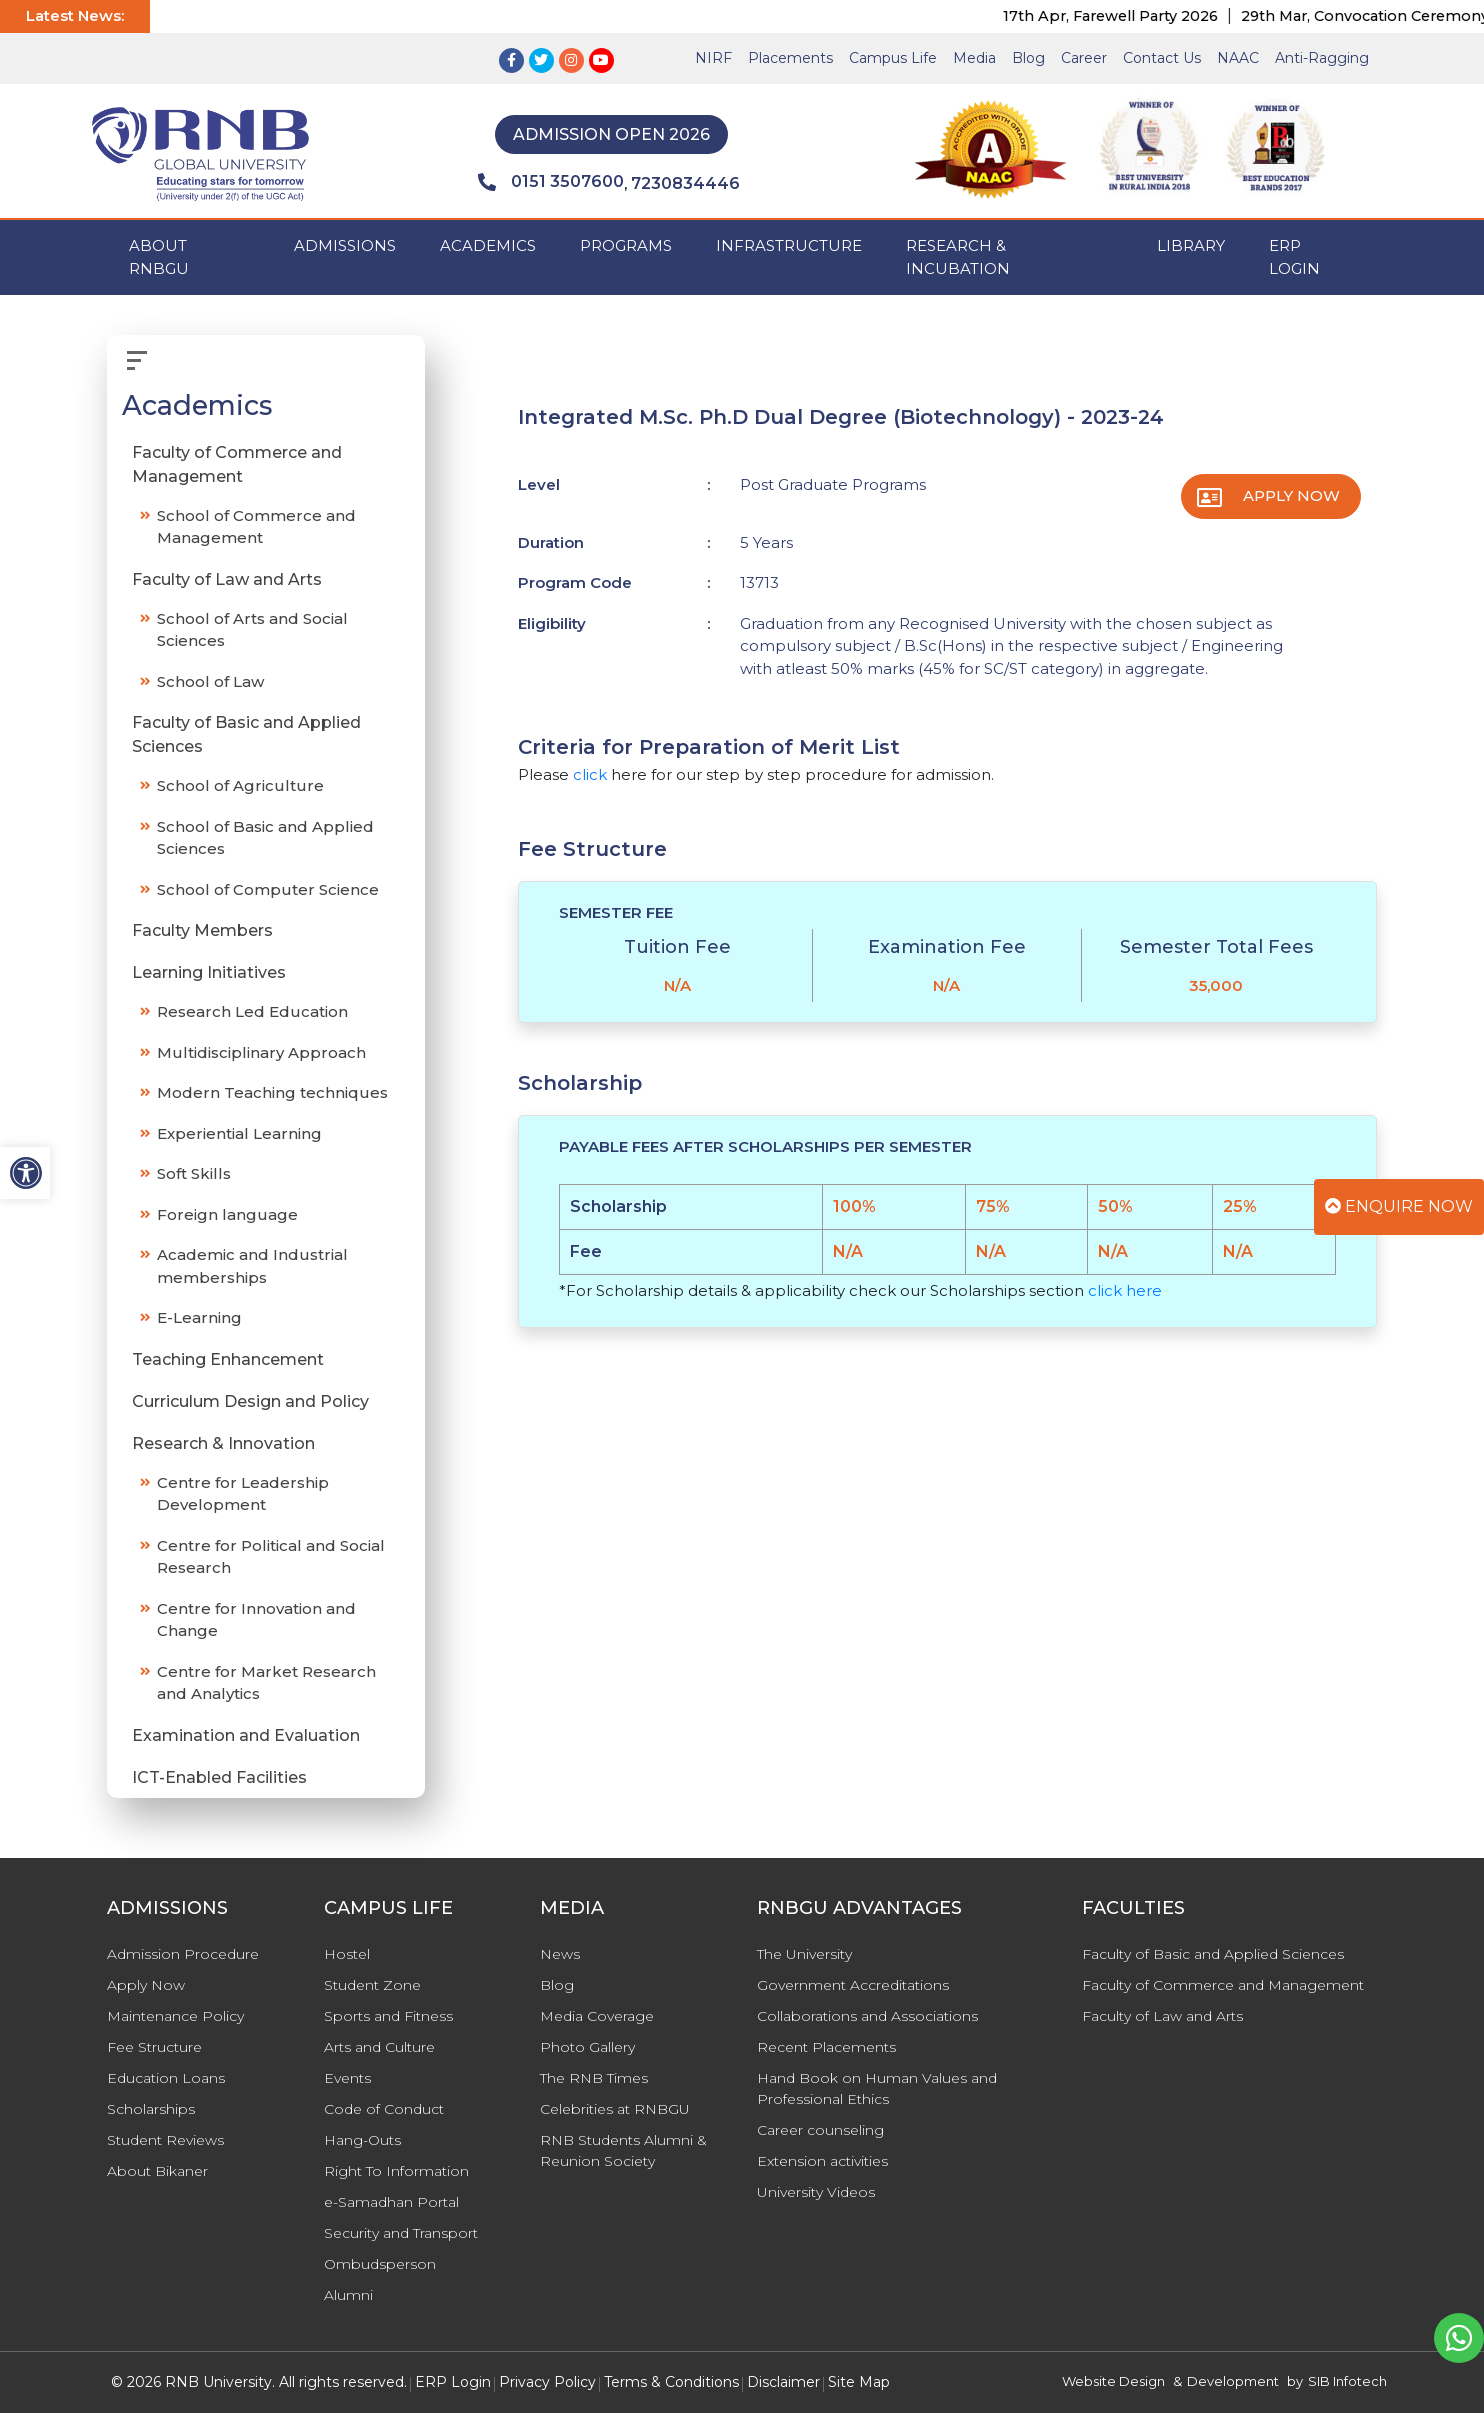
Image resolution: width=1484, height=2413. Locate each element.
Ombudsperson (380, 2264)
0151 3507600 (551, 182)
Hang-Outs (362, 2140)
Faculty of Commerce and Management (237, 464)
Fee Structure (154, 2047)
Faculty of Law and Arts (227, 579)
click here (1125, 1290)
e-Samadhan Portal (391, 2202)
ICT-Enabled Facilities (219, 1777)
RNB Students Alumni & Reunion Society (623, 2150)
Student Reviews (165, 2140)
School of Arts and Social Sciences (252, 630)
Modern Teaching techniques (272, 1092)
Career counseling (820, 2130)
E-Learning (199, 1317)
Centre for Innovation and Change (256, 1620)
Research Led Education (252, 1011)
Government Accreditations (853, 1985)
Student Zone (372, 1985)
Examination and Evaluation (246, 1735)
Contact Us (1162, 58)
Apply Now (1291, 495)
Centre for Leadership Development (243, 1494)
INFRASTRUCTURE (789, 245)
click (590, 774)
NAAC (1238, 58)
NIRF (713, 58)
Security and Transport (401, 2233)
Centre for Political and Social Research (271, 1557)
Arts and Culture (379, 2047)
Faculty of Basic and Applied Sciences (246, 734)
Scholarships (151, 2109)
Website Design (1113, 2381)
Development (1233, 2381)
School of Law (210, 681)
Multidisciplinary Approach (261, 1052)
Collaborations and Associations (867, 2016)
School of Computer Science (268, 889)
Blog (1028, 58)
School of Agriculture (240, 785)
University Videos (816, 2192)
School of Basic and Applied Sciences (265, 838)
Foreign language (227, 1214)
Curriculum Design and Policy (250, 1401)
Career (1084, 58)
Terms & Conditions (671, 2382)
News (560, 1954)
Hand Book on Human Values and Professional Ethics (877, 2088)
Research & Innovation (223, 1443)
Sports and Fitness (388, 2016)
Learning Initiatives (209, 972)
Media (974, 58)
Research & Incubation (958, 257)
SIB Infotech (1347, 2381)
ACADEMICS (488, 245)
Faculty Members (202, 930)
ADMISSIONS (345, 245)
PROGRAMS (626, 245)
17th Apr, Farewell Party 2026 (1170, 16)
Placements (790, 58)
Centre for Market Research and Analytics (266, 1683)
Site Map (859, 2382)
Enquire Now (1399, 1206)
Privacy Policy (547, 2382)
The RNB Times (594, 2078)
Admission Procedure (183, 1954)
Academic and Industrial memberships (252, 1266)
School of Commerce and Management (256, 527)
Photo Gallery (587, 2047)
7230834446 (685, 183)
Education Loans (166, 2078)
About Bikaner (157, 2171)
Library (1191, 245)
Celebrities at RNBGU (615, 2109)
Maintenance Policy (175, 2016)
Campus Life (893, 58)
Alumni (348, 2295)
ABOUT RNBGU (159, 257)
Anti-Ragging (1322, 58)
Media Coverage (597, 2016)
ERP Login (1294, 257)
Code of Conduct (384, 2109)
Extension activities (822, 2161)
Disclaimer (783, 2382)
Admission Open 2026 (611, 134)
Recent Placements (826, 2047)
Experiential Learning (239, 1133)
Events (347, 2078)
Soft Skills (194, 1173)
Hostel (347, 1954)
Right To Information (396, 2171)
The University (804, 1954)
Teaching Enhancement (228, 1359)
